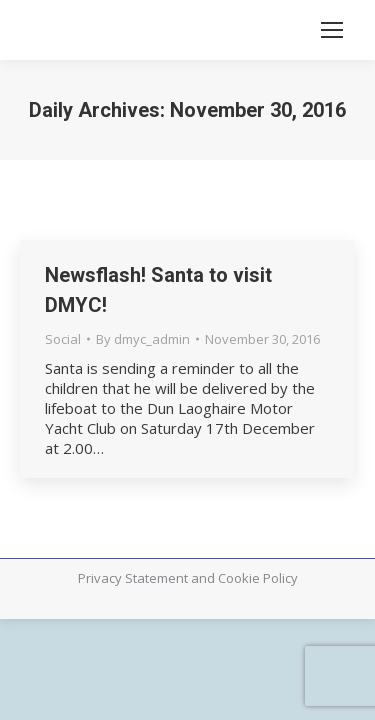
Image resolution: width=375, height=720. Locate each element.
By (143, 339)
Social (63, 339)
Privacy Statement (133, 578)
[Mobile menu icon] (332, 30)
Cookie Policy (258, 578)
